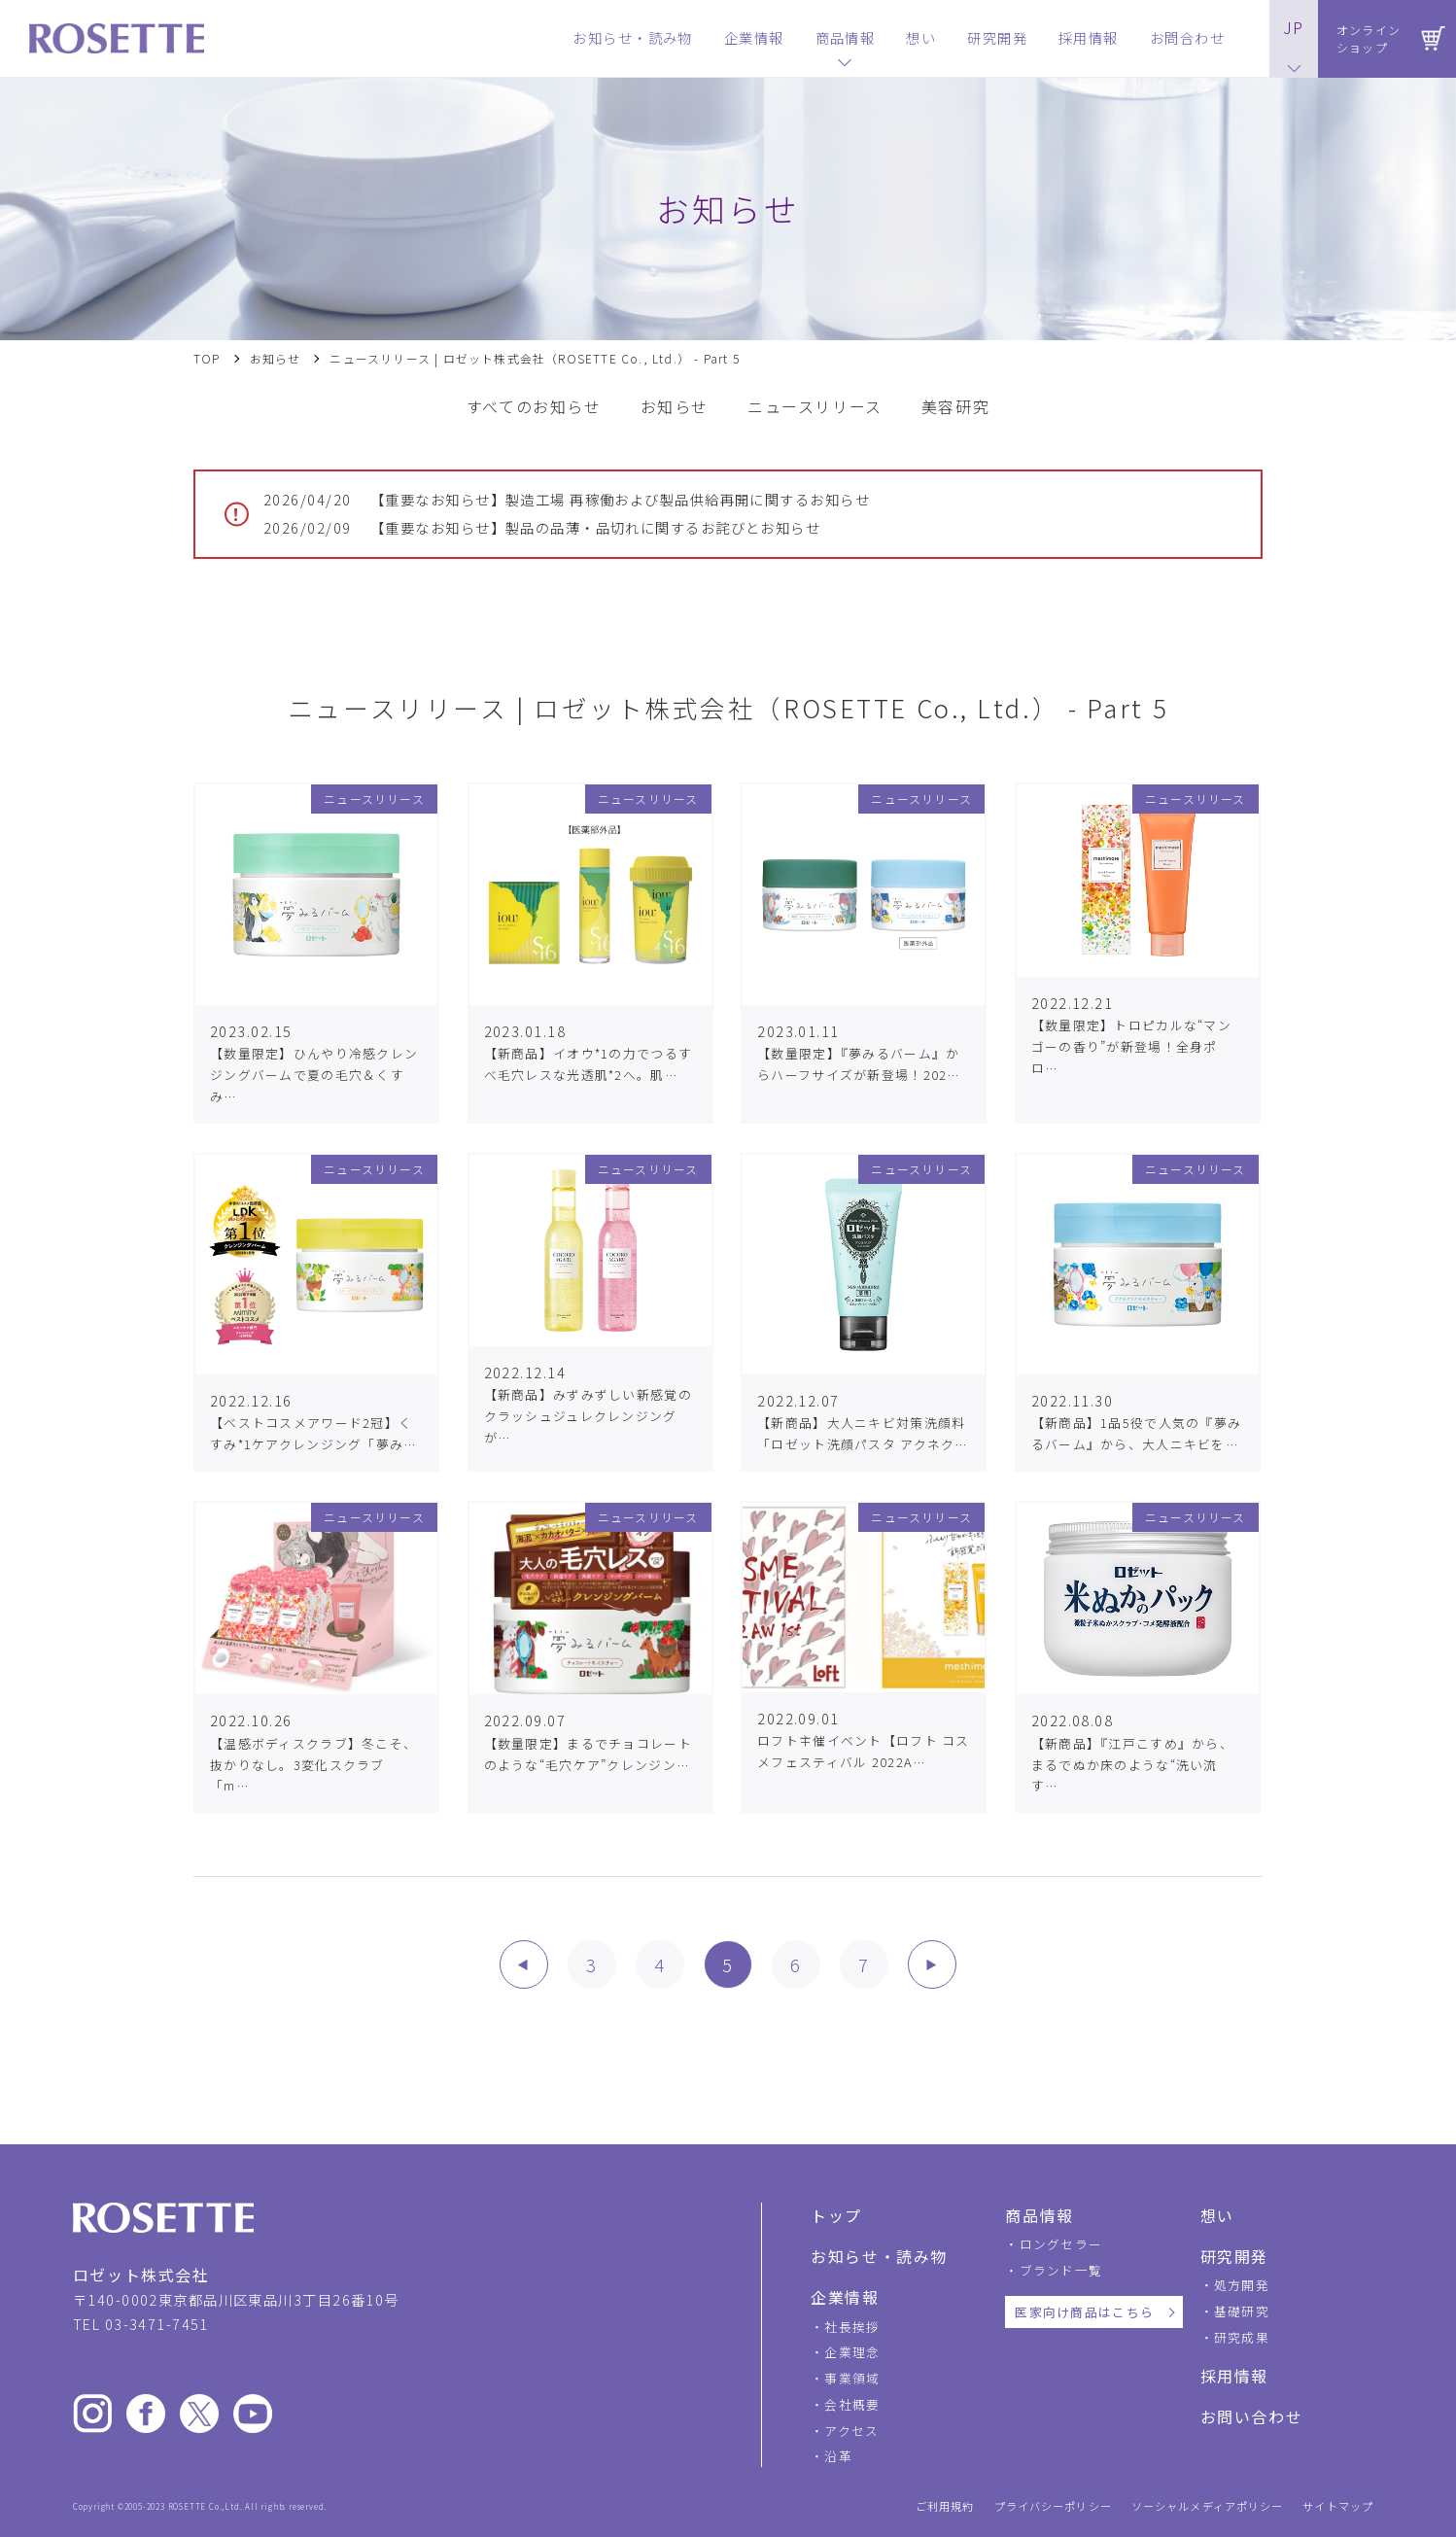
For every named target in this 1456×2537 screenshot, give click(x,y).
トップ (836, 2215)
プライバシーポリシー (1053, 2506)
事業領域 (852, 2378)
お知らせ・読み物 (879, 2256)
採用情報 (1234, 2375)
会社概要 (852, 2404)
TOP (207, 359)
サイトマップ (1337, 2506)
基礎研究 (1241, 2311)
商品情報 (1039, 2215)
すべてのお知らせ (534, 407)
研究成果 (1241, 2337)
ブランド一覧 (1061, 2270)
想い (1217, 2215)
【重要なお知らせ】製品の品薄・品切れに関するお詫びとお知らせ (541, 528)
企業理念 (852, 2352)
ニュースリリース (815, 407)
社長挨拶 (852, 2326)
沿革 (838, 2456)
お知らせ (275, 359)
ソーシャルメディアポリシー (1207, 2506)
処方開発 (1241, 2285)
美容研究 (955, 407)
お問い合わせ (1251, 2416)
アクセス (851, 2430)
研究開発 (1234, 2256)
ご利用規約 (945, 2506)
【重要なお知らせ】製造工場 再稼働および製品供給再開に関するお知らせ (566, 500)
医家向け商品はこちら (1084, 2312)
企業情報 (845, 2297)
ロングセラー (1061, 2244)
